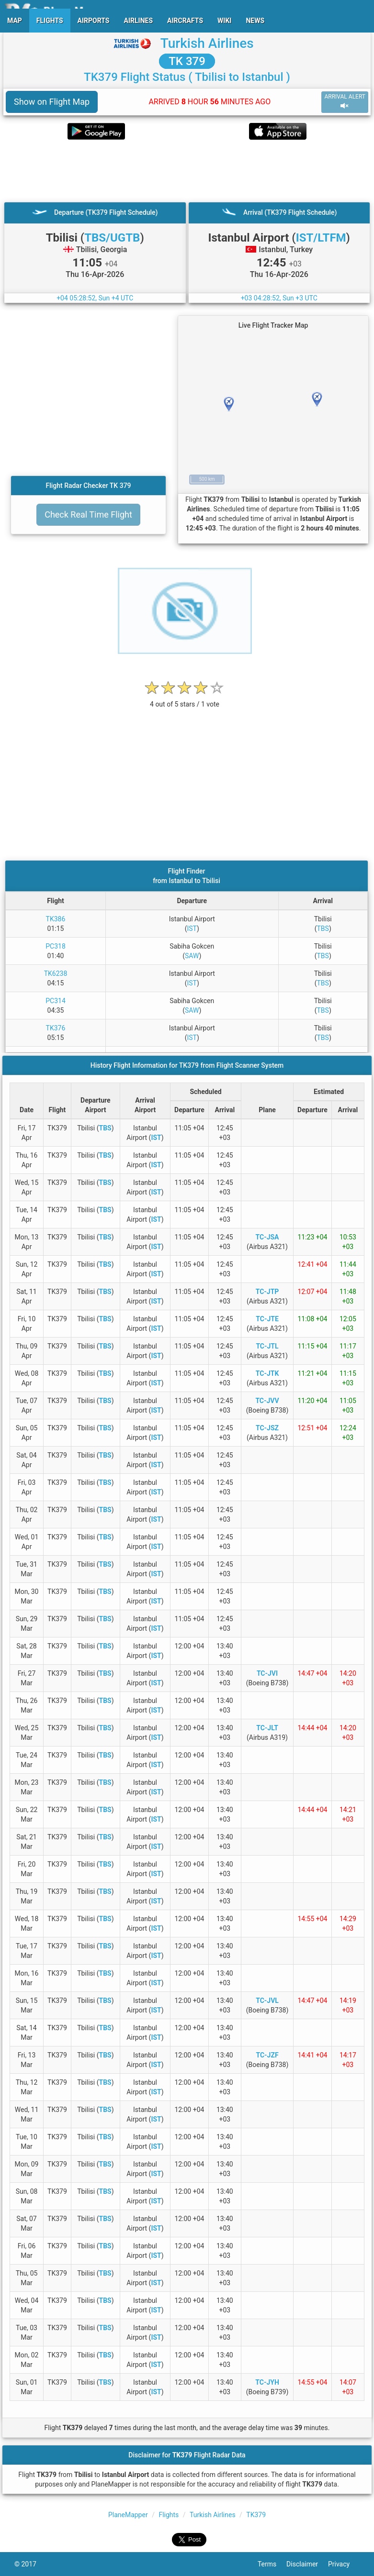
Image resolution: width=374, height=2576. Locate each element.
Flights (169, 2515)
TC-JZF (267, 2055)
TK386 (56, 919)
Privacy (344, 2564)
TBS (323, 928)
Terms (272, 2564)
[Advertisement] (187, 170)
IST (191, 928)
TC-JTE (267, 1319)
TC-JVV (267, 1400)
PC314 (55, 1001)
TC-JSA (267, 1237)
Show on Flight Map (52, 102)
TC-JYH (267, 2382)
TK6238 (56, 973)
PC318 (55, 946)
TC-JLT (267, 1728)
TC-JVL (267, 2000)
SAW (192, 956)
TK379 (256, 2515)
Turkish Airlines (207, 43)
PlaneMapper (128, 2515)
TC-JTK (267, 1373)
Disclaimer (307, 2564)
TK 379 (187, 61)
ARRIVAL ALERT (344, 101)
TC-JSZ (267, 1428)
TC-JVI (267, 1673)
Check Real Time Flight (88, 514)
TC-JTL (267, 1346)
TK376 (56, 1028)
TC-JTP (267, 1291)
